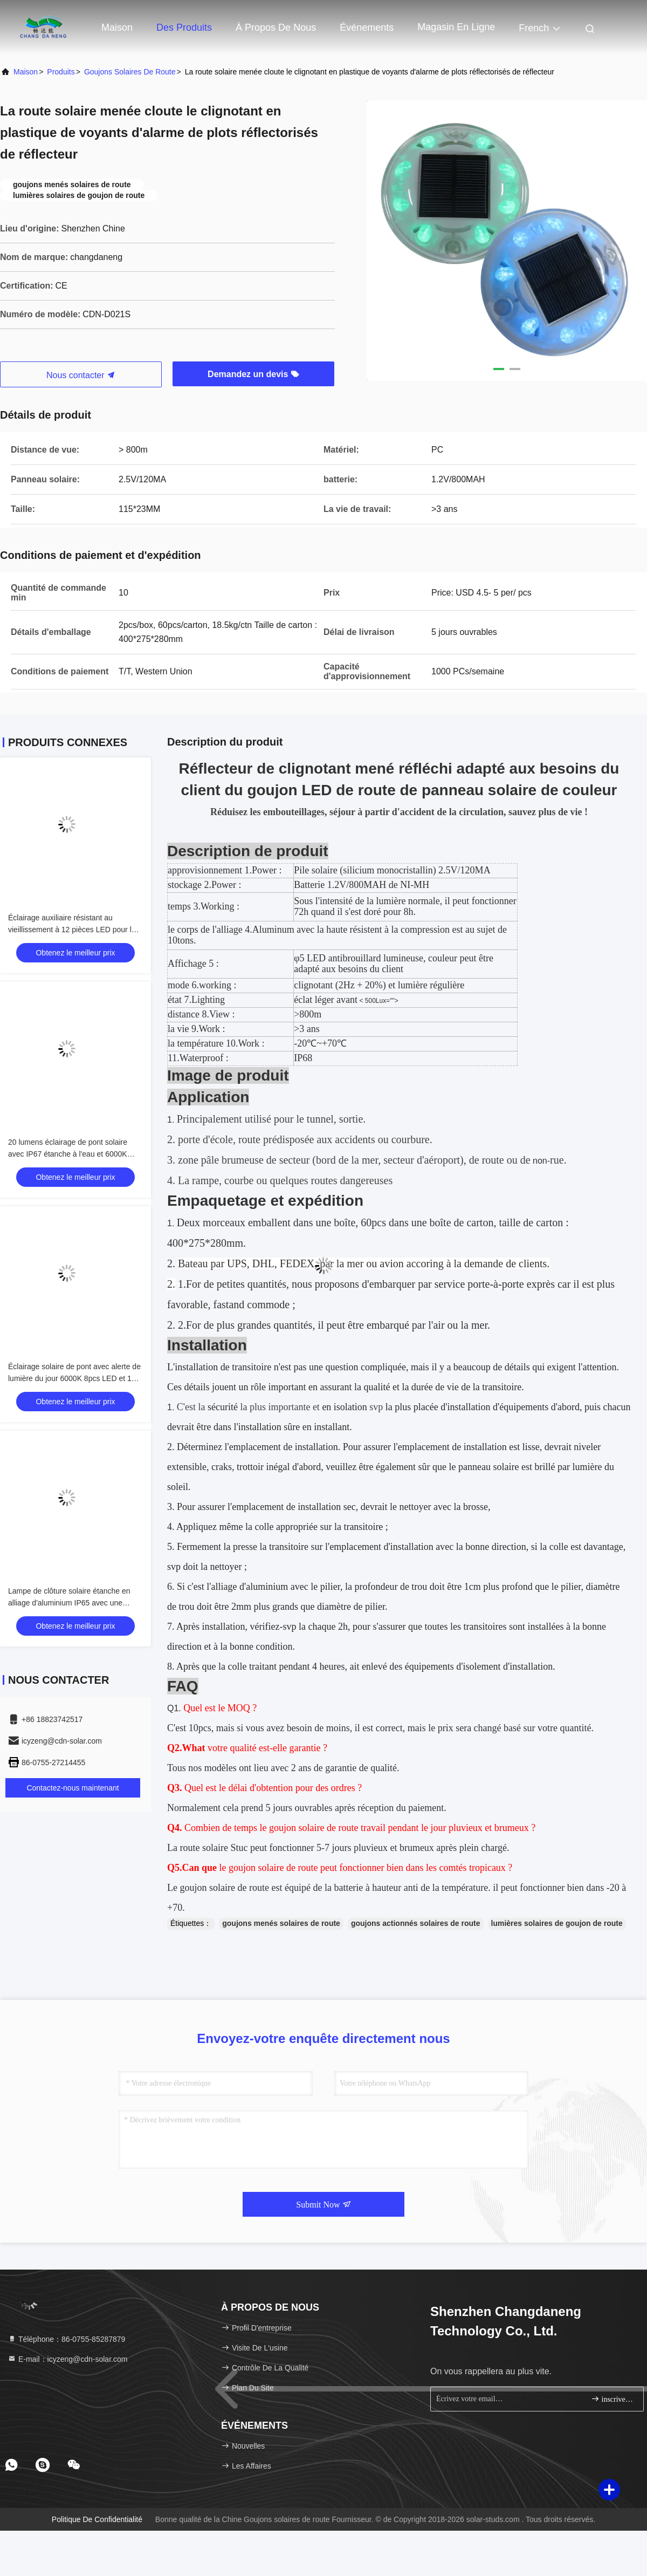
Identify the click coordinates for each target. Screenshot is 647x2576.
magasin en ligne (456, 27)
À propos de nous (276, 27)
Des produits (184, 27)
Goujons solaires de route (130, 71)
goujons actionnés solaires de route (415, 1923)
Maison (117, 27)
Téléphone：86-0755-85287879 (66, 2339)
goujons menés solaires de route (281, 1923)
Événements (367, 27)
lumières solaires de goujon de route (557, 1923)
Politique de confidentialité (97, 2519)
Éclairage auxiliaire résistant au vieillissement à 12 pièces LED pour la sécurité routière (72, 929)
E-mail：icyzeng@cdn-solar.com (67, 2359)
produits (60, 71)
